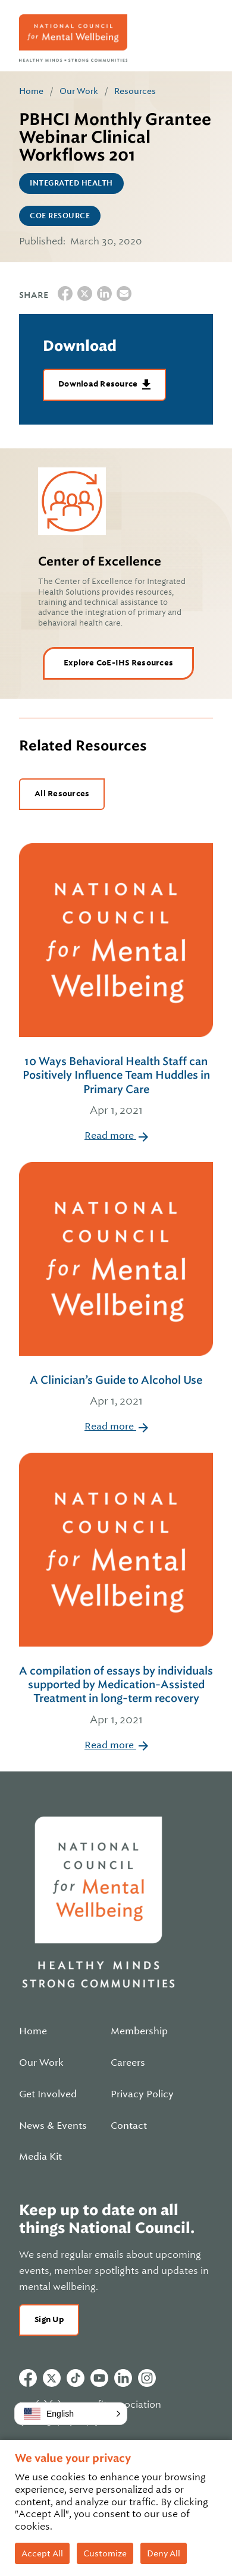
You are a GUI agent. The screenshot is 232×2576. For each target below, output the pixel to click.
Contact (129, 2126)
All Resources (62, 793)
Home (31, 91)
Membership (139, 2031)
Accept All (42, 2553)
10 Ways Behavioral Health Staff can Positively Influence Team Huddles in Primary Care (116, 1087)
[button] (71, 2413)
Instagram (147, 2378)
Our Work (78, 91)
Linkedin (123, 2378)
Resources (135, 91)
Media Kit (40, 2157)
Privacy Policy (142, 2094)
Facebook (28, 2378)
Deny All (163, 2553)
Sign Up (49, 2319)
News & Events (53, 2126)
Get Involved (48, 2094)
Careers (128, 2063)
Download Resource (99, 384)
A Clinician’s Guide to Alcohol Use (116, 1391)
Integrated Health (71, 183)
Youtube (99, 2378)
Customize (105, 2553)
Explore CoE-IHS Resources (118, 663)
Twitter (52, 2378)
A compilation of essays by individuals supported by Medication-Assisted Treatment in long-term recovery (116, 1696)
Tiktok (75, 2378)
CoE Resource (60, 216)
